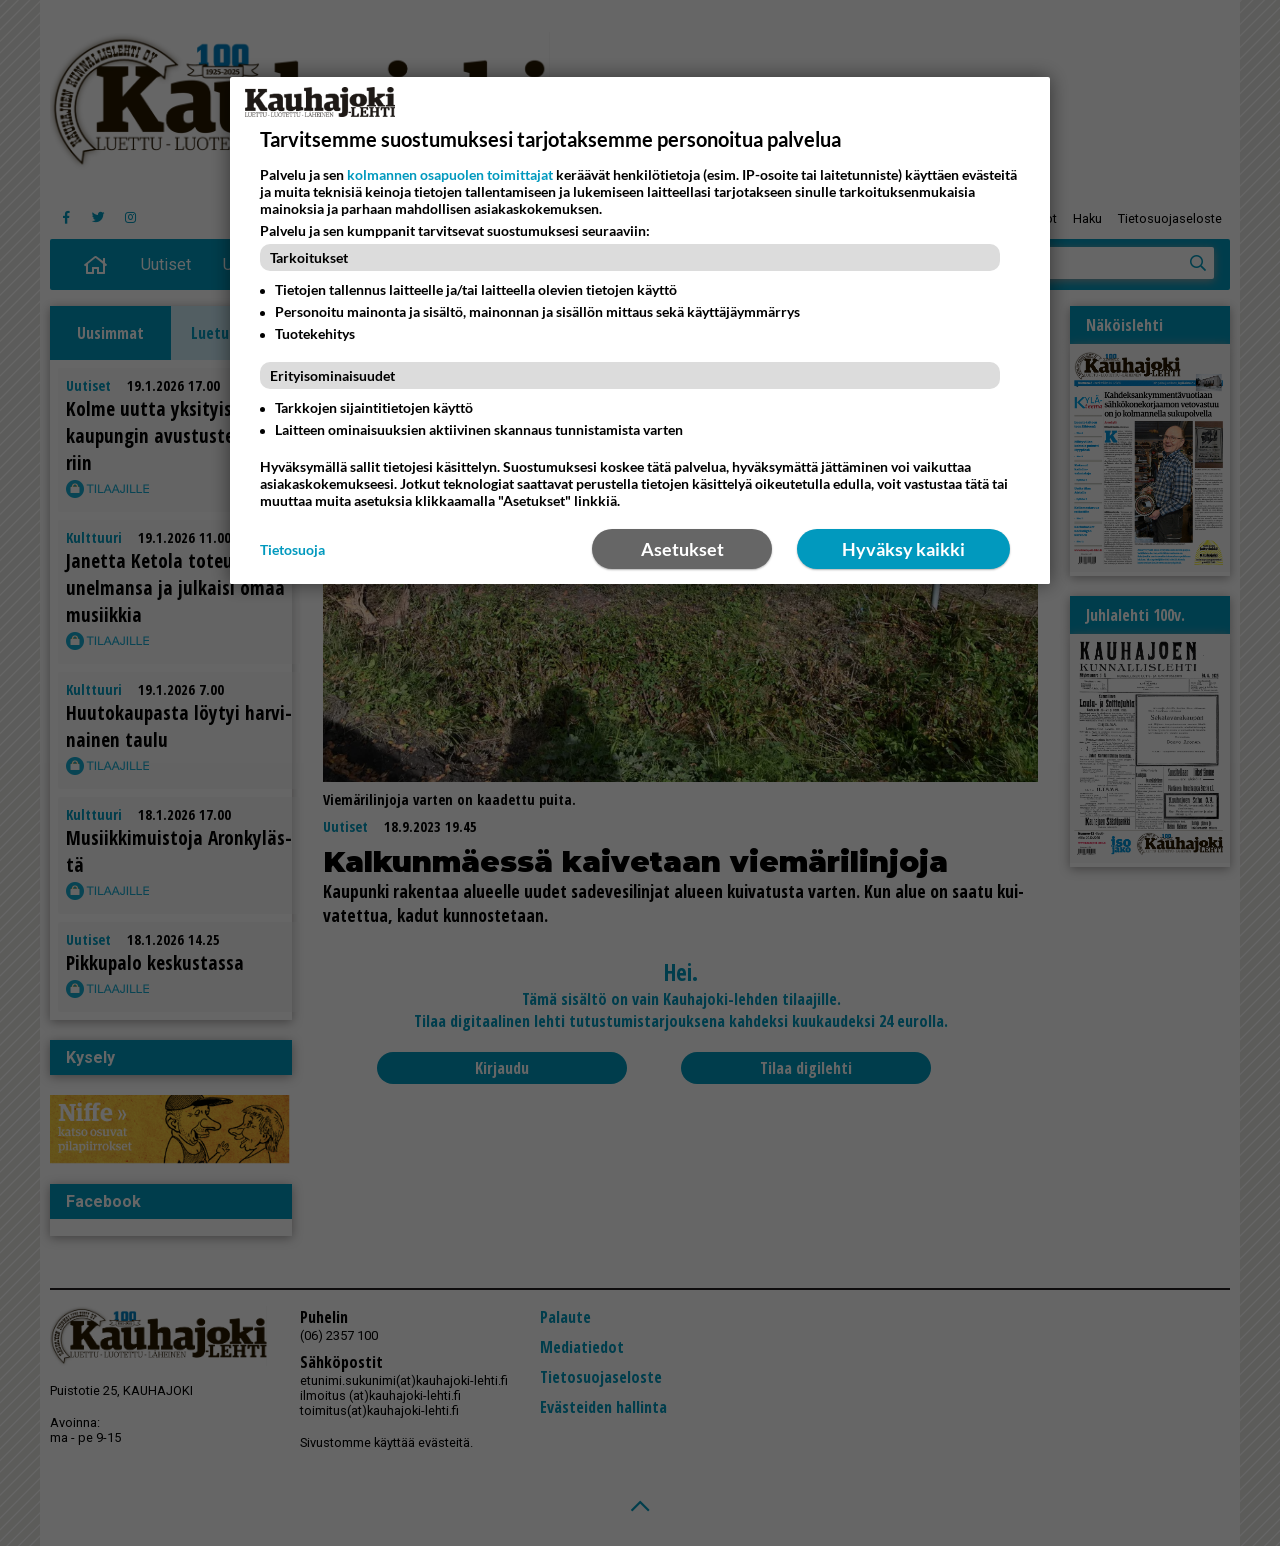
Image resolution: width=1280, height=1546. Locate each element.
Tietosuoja (292, 549)
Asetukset (682, 549)
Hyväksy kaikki (903, 549)
